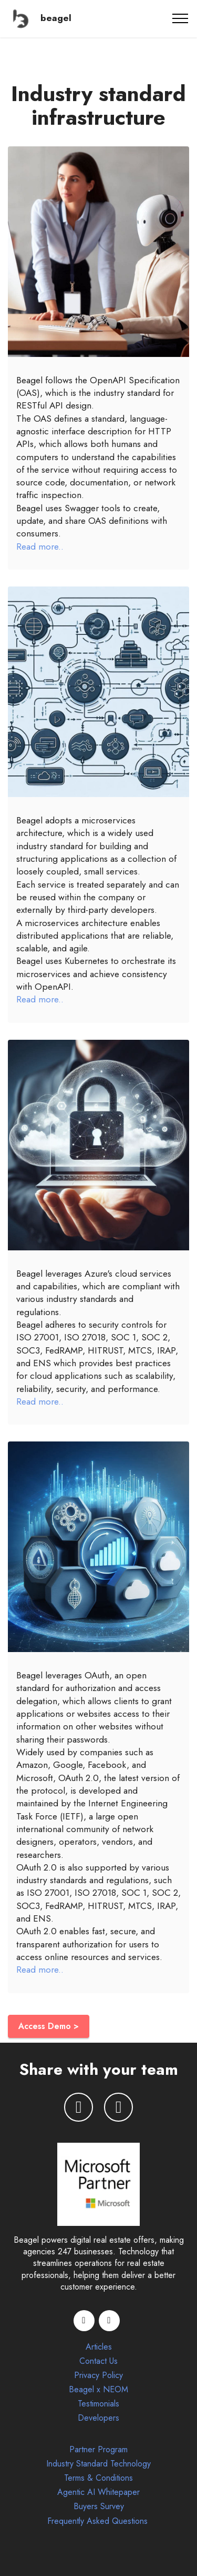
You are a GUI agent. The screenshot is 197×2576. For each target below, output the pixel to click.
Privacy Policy (98, 2375)
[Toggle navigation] (180, 18)
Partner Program (98, 2449)
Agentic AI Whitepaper (98, 2492)
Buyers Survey (99, 2506)
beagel (55, 18)
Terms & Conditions (98, 2478)
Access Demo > (48, 2026)
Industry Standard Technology (98, 2464)
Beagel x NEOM (98, 2389)
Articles (99, 2347)
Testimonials (98, 2404)
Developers (98, 2418)
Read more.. (40, 546)
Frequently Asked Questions (98, 2521)
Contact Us (98, 2361)
